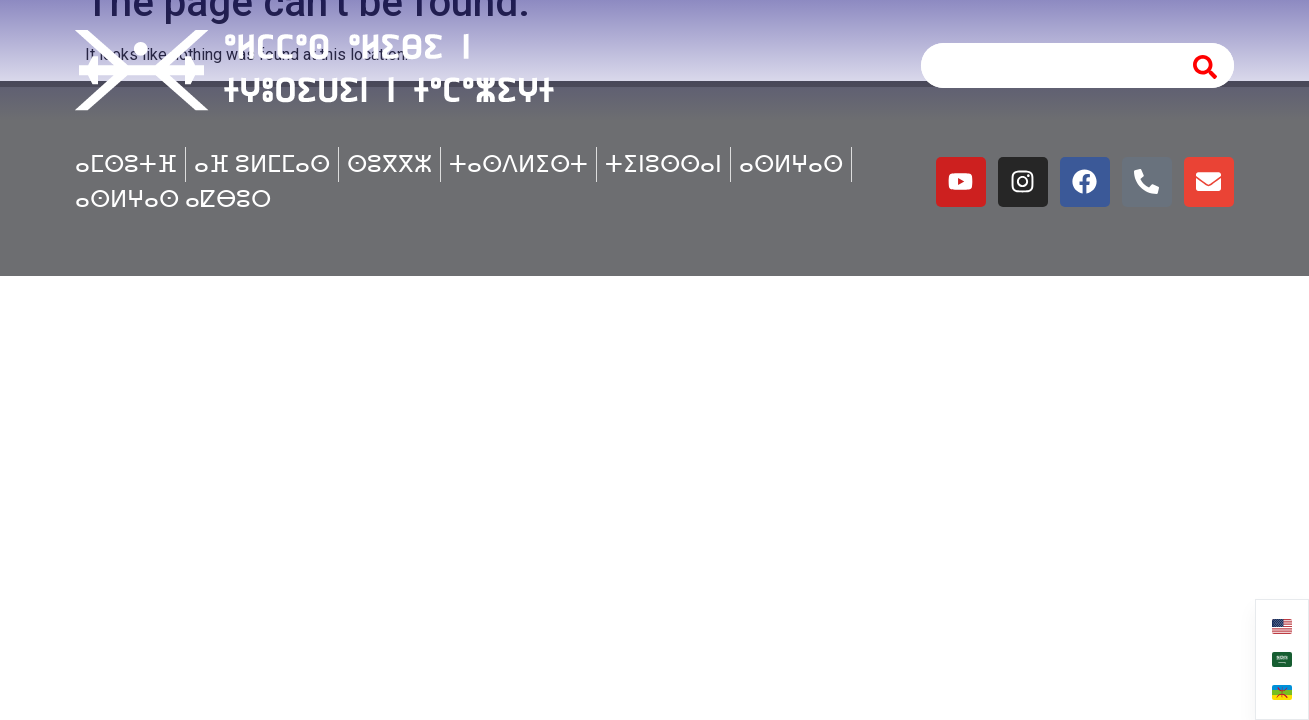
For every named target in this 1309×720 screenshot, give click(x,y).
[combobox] (1045, 65)
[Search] (1206, 65)
